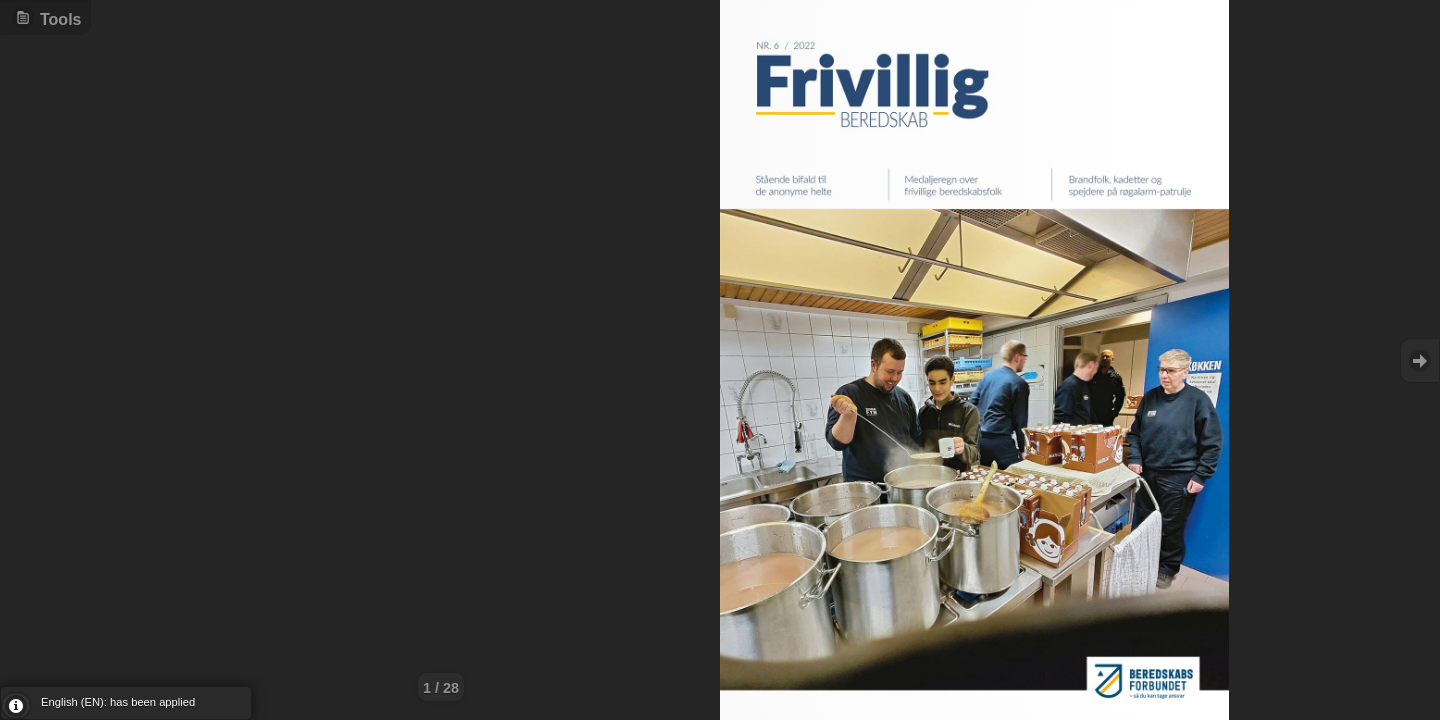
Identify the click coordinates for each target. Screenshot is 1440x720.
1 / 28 (441, 688)
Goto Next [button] (1420, 360)
